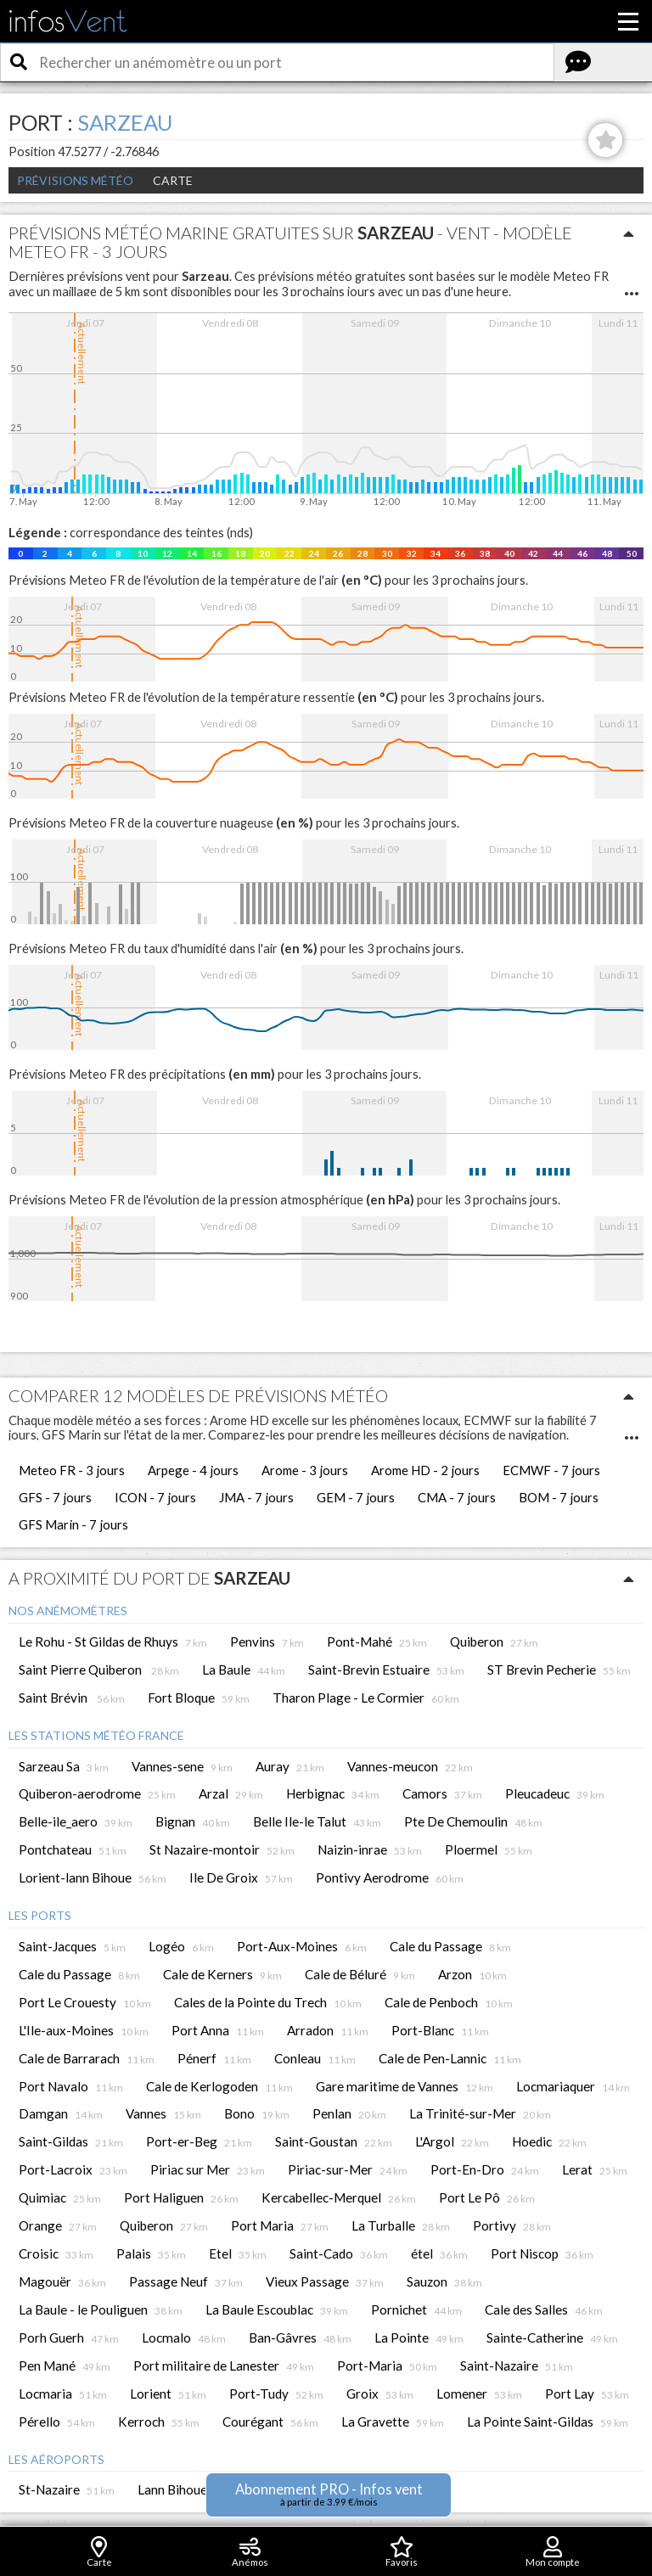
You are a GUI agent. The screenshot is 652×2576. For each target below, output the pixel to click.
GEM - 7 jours (356, 1497)
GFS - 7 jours (55, 1497)
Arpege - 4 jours (193, 1470)
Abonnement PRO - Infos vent (329, 2494)
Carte (173, 180)
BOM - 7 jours (559, 1497)
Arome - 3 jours (304, 1470)
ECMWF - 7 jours (551, 1470)
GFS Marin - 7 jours (73, 1524)
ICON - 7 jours (155, 1497)
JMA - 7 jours (256, 1497)
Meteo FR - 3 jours (72, 1470)
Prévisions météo (75, 180)
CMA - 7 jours (457, 1497)
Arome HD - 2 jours (425, 1470)
